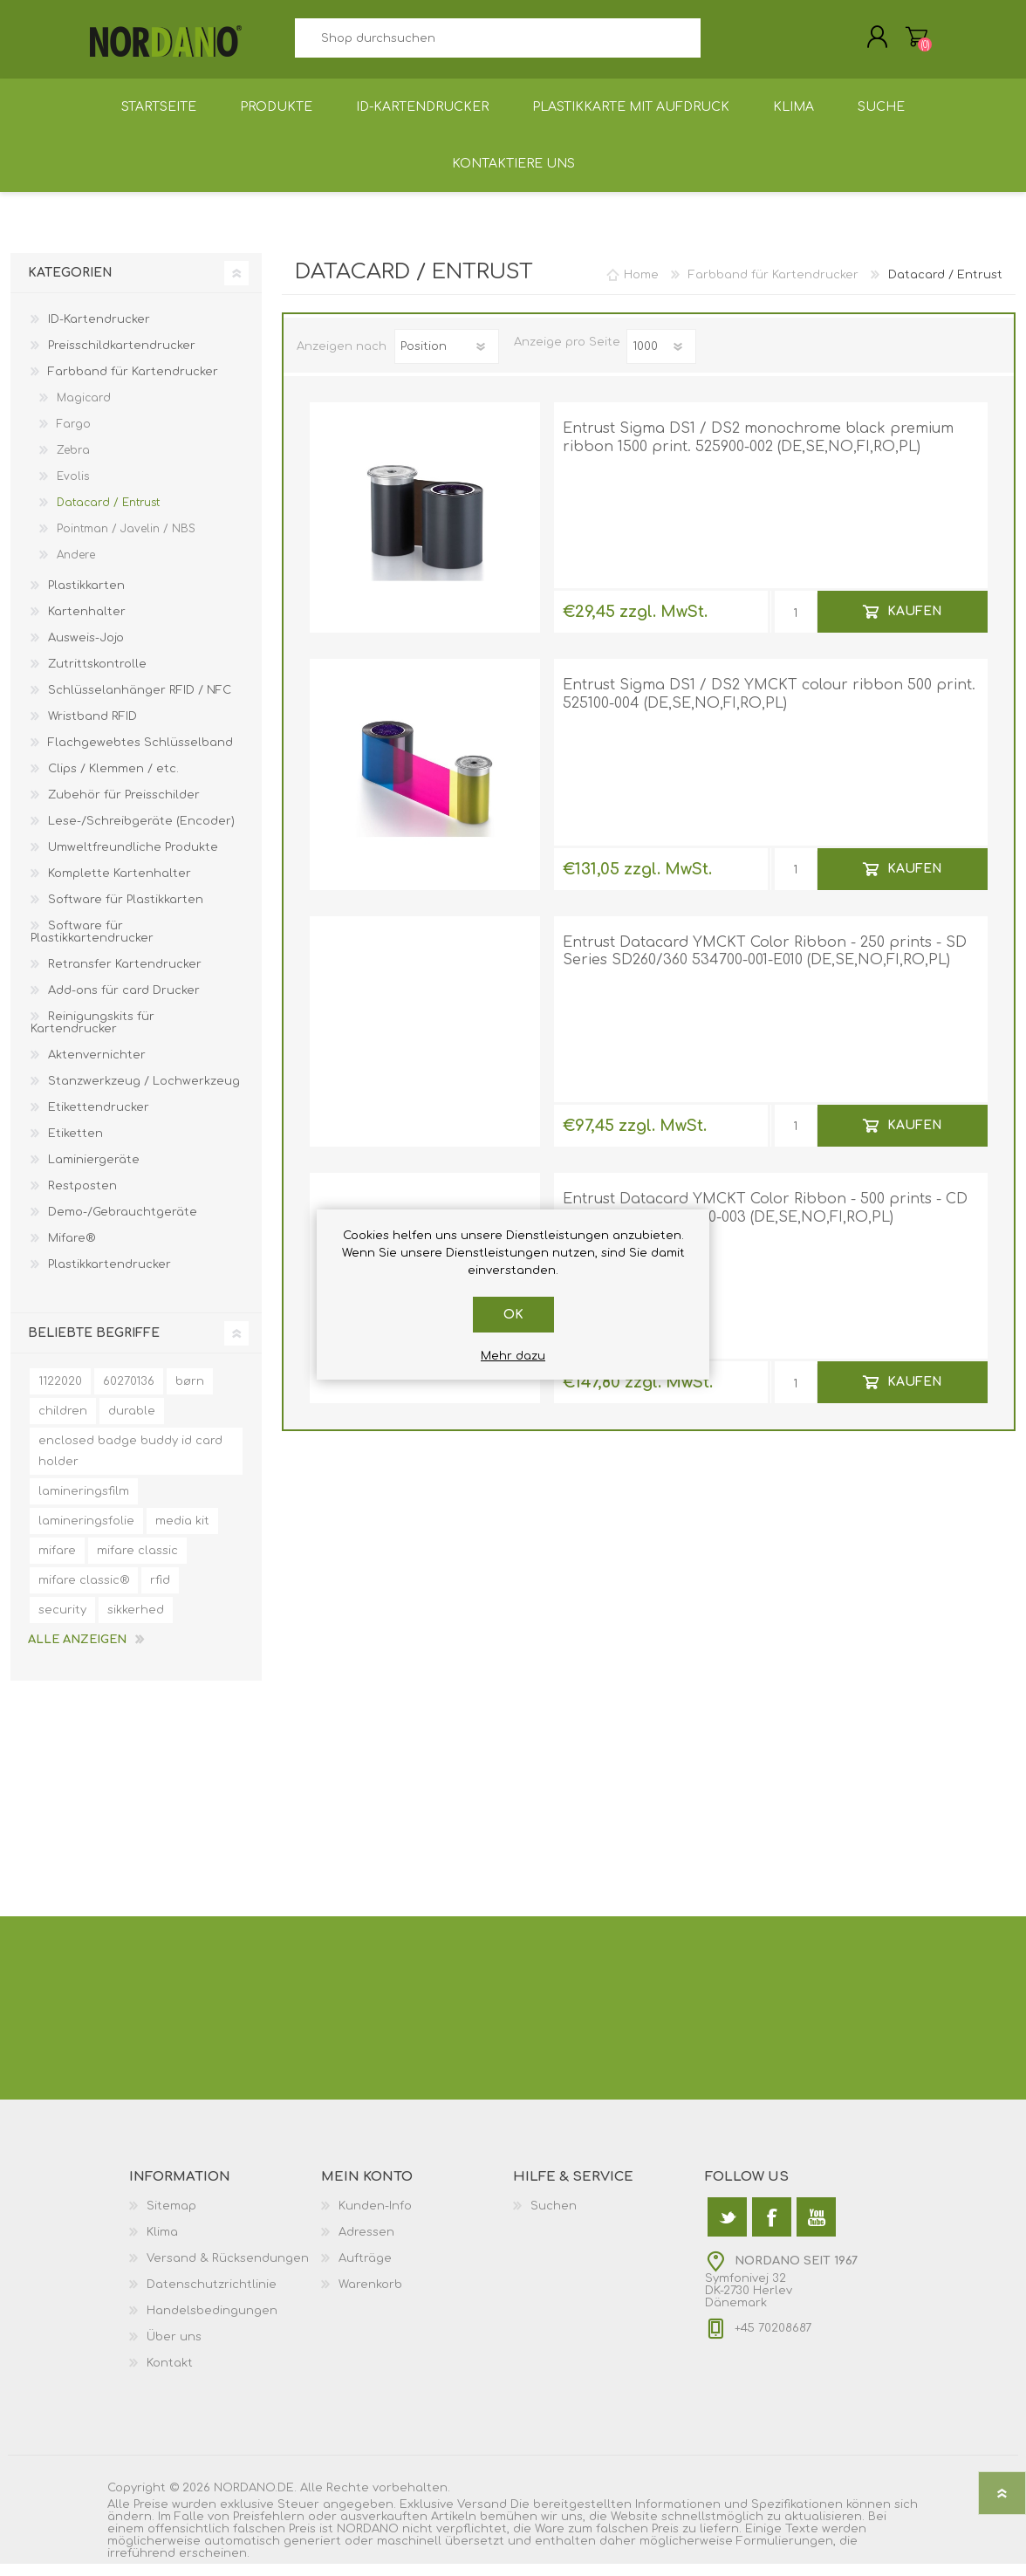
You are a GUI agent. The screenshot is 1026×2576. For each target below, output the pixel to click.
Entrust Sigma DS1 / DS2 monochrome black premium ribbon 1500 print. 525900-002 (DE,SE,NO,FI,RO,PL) (758, 450)
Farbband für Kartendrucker (133, 384)
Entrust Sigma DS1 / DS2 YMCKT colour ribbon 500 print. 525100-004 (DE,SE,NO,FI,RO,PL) (769, 706)
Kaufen (913, 623)
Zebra (73, 462)
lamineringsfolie (86, 1533)
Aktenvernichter (97, 1067)
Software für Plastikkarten (125, 912)
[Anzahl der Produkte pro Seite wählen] (661, 358)
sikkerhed (135, 1622)
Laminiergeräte (94, 1172)
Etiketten (75, 1146)
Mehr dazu (513, 1356)
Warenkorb (899, 43)
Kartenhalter (87, 624)
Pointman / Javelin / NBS (126, 541)
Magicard (84, 410)
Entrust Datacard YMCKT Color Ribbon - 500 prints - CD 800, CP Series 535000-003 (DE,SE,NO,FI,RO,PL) (765, 1220)
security (62, 1622)
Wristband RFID (92, 729)
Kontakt (170, 2375)
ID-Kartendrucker (99, 331)
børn (189, 1393)
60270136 (128, 1393)
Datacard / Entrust (108, 515)
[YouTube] (816, 2229)
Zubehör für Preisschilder (124, 807)
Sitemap (171, 2218)
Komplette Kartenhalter (119, 886)
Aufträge (365, 2270)
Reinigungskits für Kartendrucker (92, 1035)
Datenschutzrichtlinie (212, 2297)
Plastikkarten (86, 598)
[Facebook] (771, 2229)
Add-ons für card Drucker (124, 1003)
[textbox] (497, 44)
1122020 (60, 1393)
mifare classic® (83, 1592)
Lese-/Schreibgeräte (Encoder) (141, 833)
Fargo (74, 436)
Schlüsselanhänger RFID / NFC (139, 702)
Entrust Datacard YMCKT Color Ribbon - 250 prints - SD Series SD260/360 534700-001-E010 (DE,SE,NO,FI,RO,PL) (765, 964)
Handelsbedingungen (212, 2323)
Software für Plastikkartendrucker (92, 944)
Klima (162, 2244)
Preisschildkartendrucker (121, 358)
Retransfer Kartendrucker (125, 976)
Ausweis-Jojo (86, 650)
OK (513, 1314)
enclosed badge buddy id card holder (130, 1463)
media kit (182, 1533)
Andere (76, 567)
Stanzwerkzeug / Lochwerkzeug (144, 1093)
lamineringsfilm (83, 1503)
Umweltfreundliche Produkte (133, 859)
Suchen (720, 44)
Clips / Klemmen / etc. (113, 781)
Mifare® (71, 1250)
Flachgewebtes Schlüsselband (140, 755)
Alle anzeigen (77, 1652)
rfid (160, 1592)
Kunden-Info (375, 2218)
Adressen (366, 2244)
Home (641, 287)
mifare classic (137, 1563)
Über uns (174, 2349)
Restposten (82, 1198)
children (62, 1423)
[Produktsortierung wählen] (446, 358)
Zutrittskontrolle (97, 676)
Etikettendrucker (98, 1119)
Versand (482, 2517)
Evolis (73, 489)
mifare (57, 1563)
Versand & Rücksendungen (228, 2270)
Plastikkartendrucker (109, 1277)
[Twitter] (727, 2229)
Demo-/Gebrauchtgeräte (122, 1224)
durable (131, 1423)
